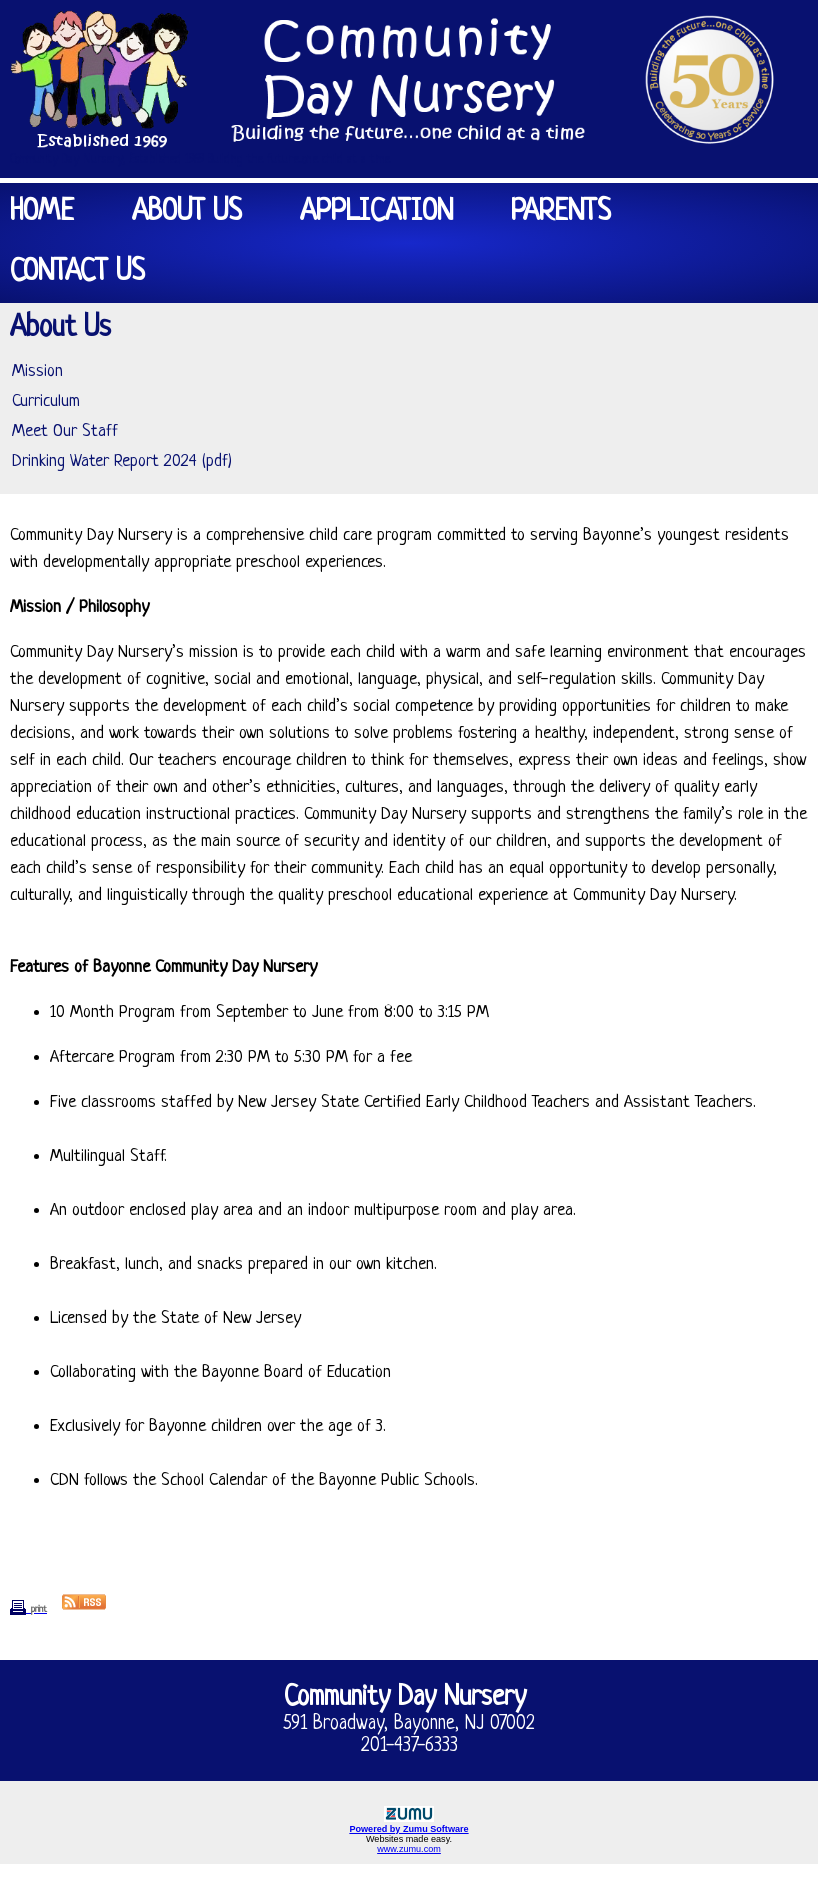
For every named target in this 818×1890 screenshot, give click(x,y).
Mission (37, 371)
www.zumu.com (409, 1849)
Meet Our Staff (65, 431)
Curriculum (46, 401)
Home (42, 213)
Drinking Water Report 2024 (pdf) (122, 461)
